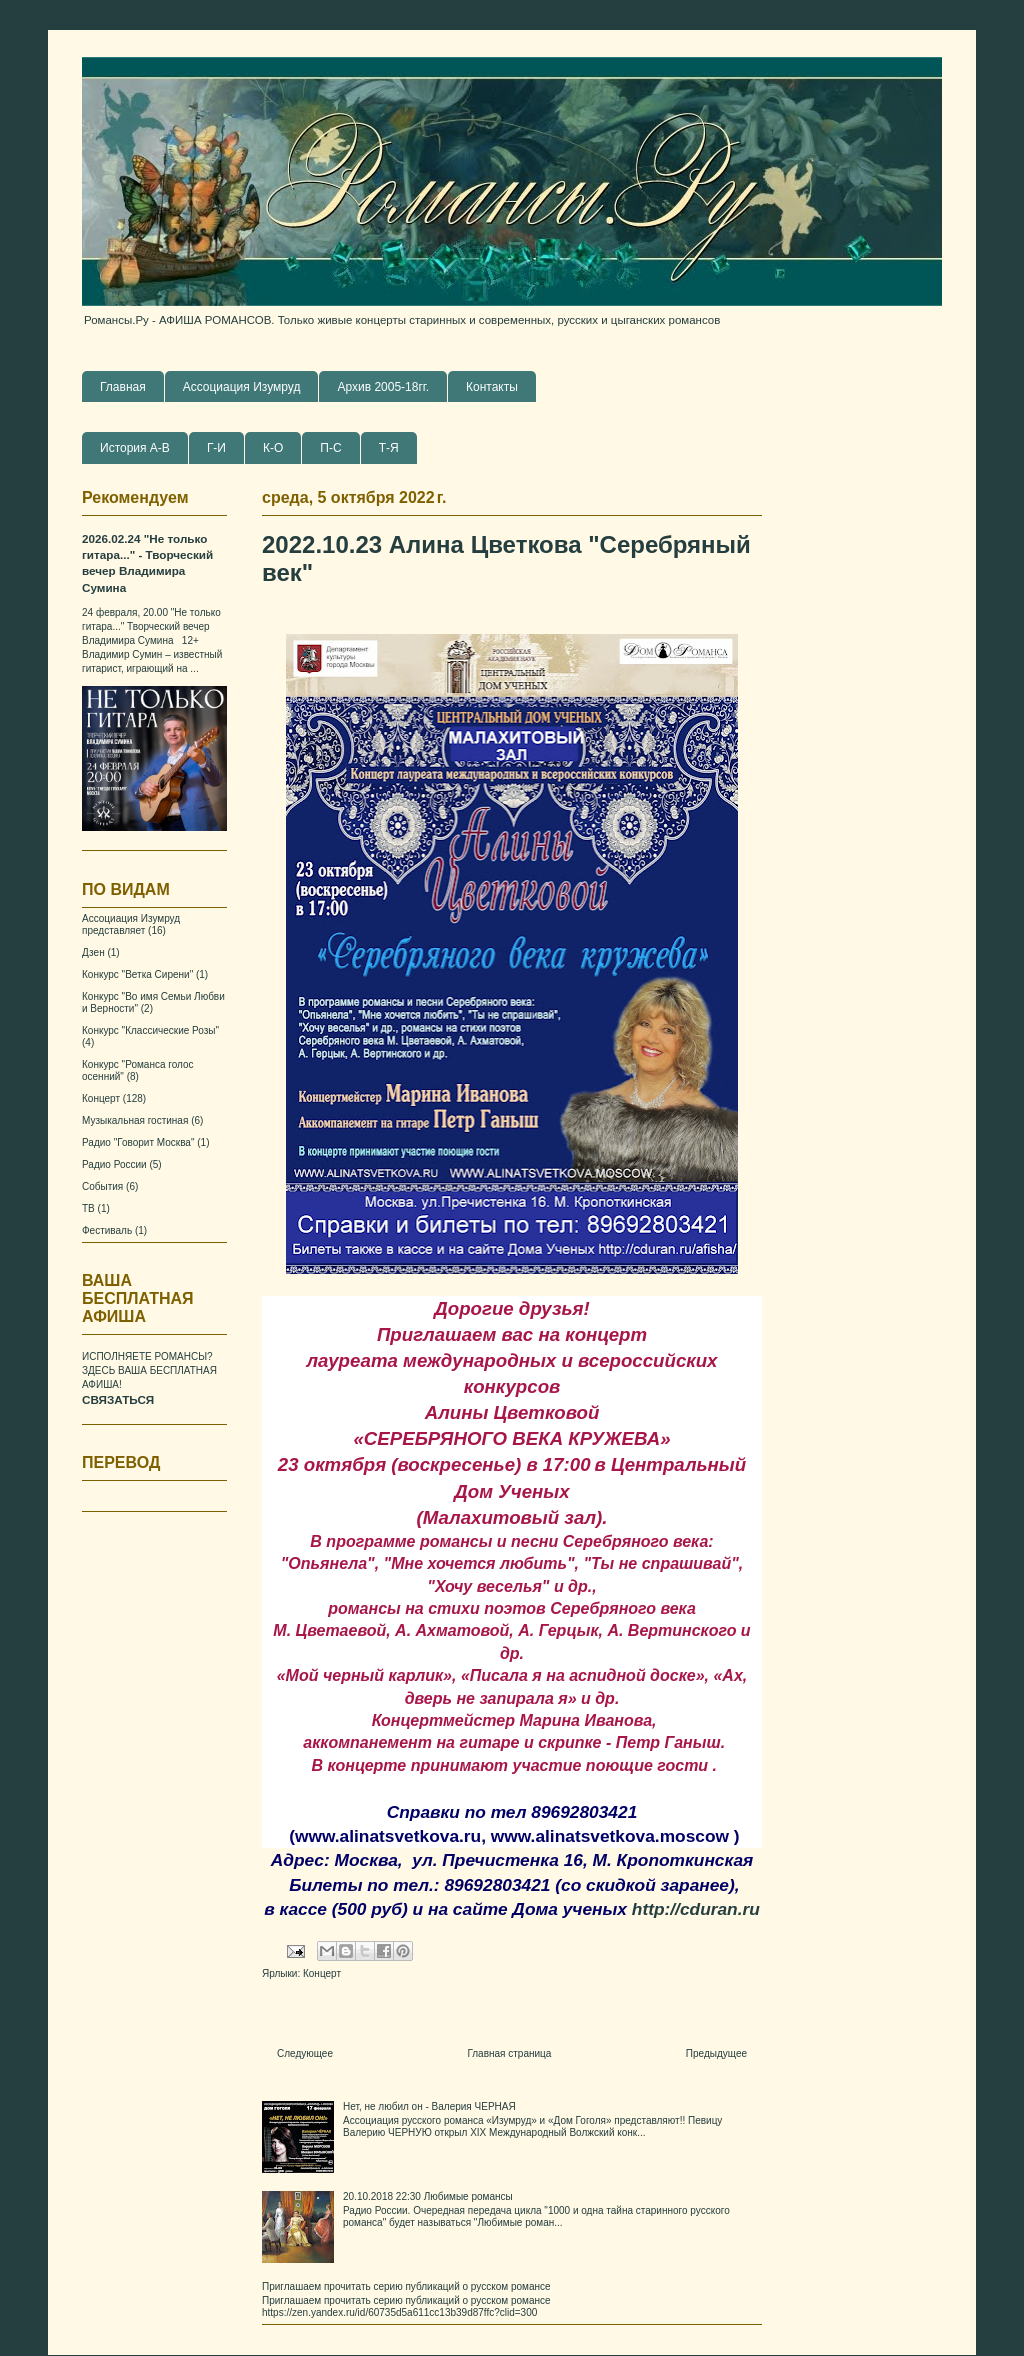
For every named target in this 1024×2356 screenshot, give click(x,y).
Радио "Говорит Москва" (138, 1142)
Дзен (93, 952)
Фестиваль (107, 1230)
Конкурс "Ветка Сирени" (137, 974)
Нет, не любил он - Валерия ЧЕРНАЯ (429, 2106)
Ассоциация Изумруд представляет (131, 924)
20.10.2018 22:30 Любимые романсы (428, 2196)
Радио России (114, 1164)
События (102, 1186)
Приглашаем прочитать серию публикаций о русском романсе (406, 2286)
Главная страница (509, 2053)
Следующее (305, 2053)
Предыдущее (716, 2053)
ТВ (88, 1208)
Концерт (322, 1973)
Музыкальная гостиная (135, 1120)
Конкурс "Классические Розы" (150, 1030)
